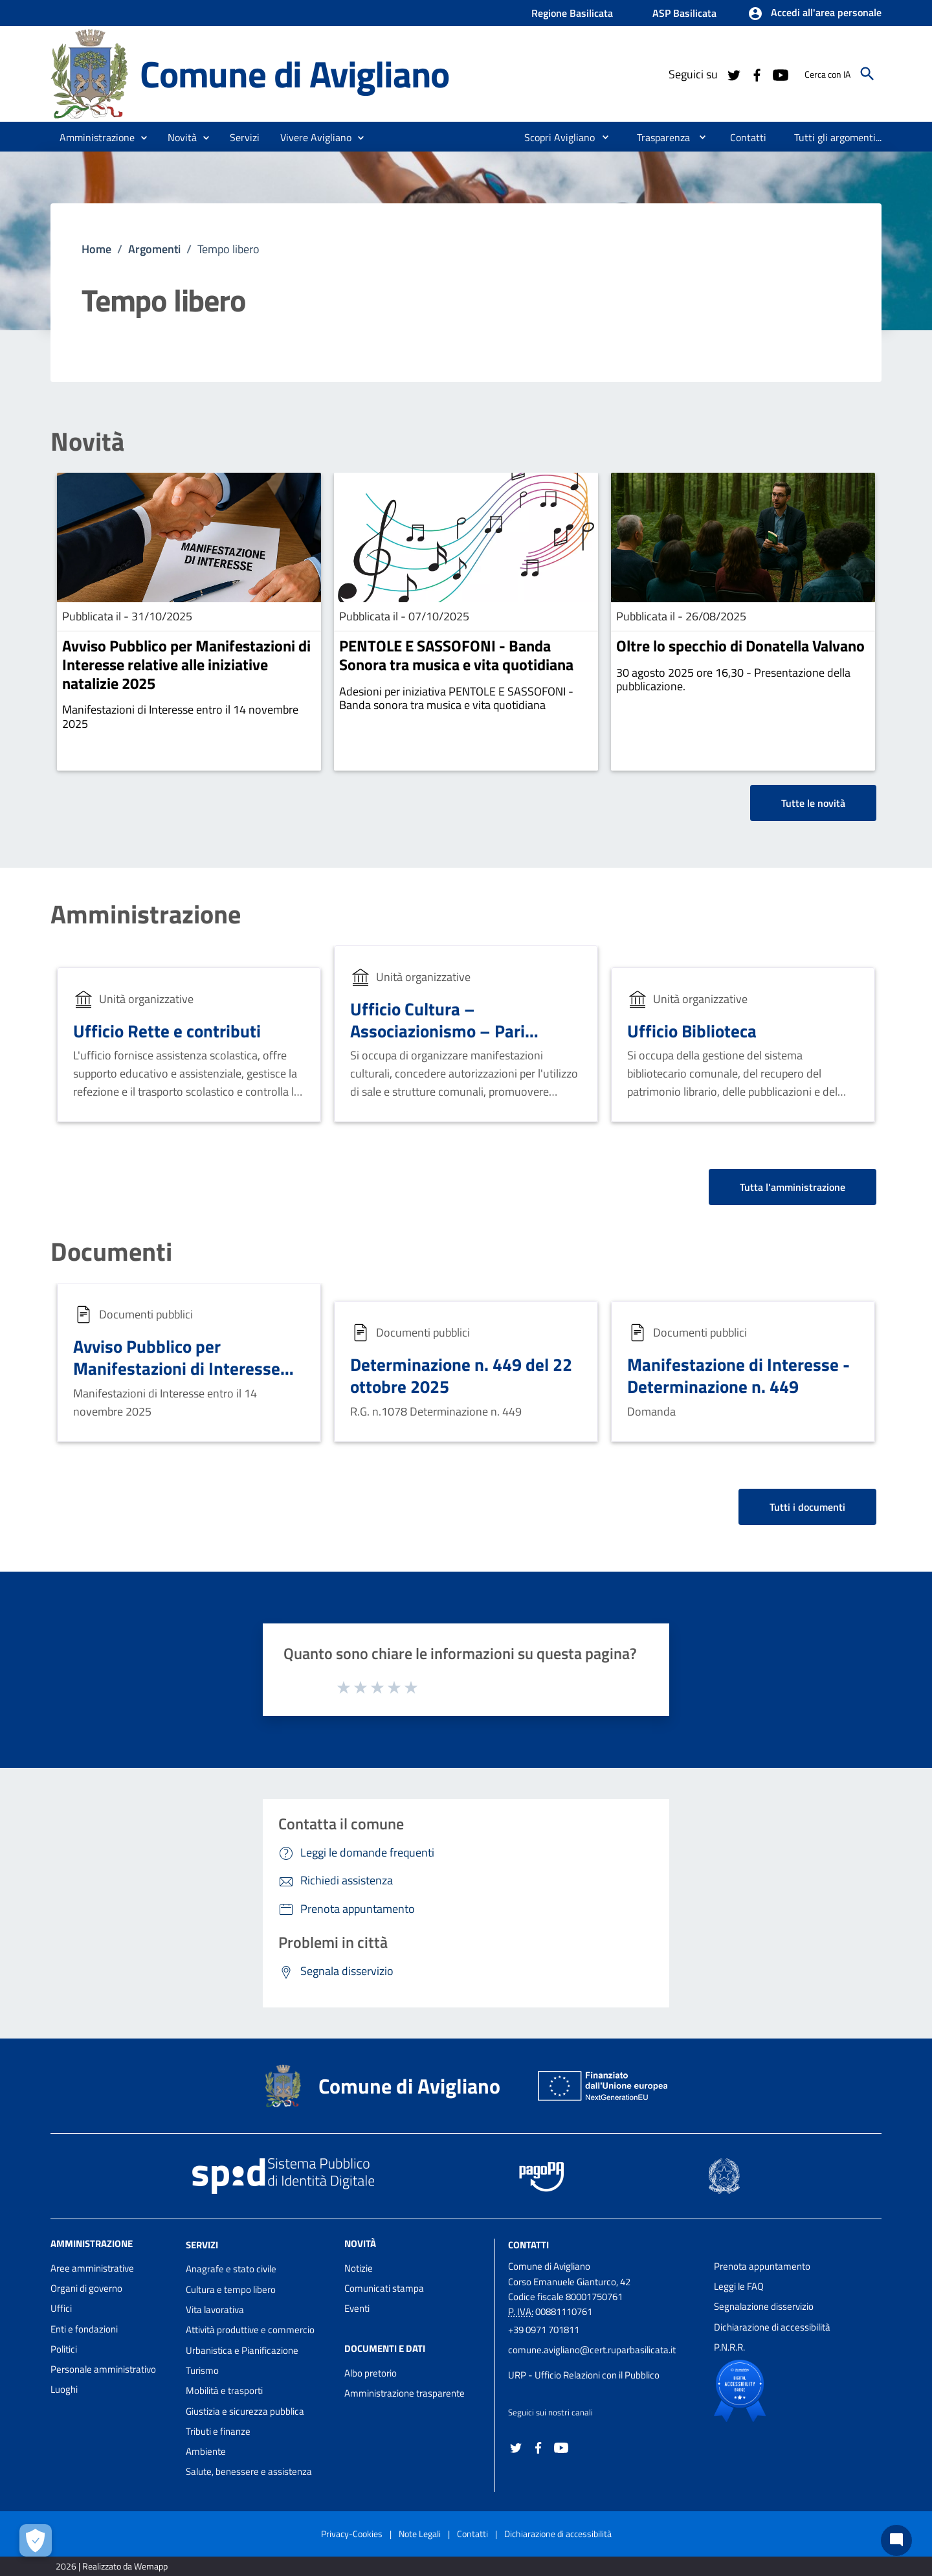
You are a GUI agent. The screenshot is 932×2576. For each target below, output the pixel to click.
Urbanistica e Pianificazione (242, 2350)
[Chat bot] (896, 2540)
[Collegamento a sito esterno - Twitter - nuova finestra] (733, 74)
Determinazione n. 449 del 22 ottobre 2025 (461, 1375)
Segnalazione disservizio (764, 2306)
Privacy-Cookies (352, 2533)
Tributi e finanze (218, 2431)
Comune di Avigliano (294, 74)
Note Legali (420, 2533)
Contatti (528, 2244)
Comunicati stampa (384, 2288)
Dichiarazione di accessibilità (772, 2327)
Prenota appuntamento (762, 2266)
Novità (87, 441)
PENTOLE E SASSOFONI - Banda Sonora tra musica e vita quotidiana (456, 655)
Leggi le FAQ (739, 2286)
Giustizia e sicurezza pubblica (245, 2411)
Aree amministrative (92, 2268)
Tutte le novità (813, 803)
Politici (63, 2349)
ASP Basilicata (684, 13)
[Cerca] (867, 74)
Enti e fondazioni (84, 2329)
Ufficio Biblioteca (692, 1030)
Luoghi (64, 2389)
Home (96, 249)
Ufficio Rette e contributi (167, 1030)
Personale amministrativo (103, 2369)
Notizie (358, 2268)
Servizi (202, 2244)
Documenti (111, 1251)
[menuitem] (554, 137)
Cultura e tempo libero (231, 2289)
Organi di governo (86, 2288)
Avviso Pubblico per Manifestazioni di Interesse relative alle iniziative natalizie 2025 (186, 664)
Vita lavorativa (215, 2309)
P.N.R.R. (729, 2347)
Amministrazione (145, 914)
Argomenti (154, 249)
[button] (815, 13)
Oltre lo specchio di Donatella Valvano (740, 645)
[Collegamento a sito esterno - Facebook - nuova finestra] (756, 74)
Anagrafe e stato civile (231, 2268)
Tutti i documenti (807, 1507)
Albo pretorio (370, 2373)
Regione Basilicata (572, 13)
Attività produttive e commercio (250, 2329)
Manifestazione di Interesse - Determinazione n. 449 (738, 1375)
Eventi (357, 2308)
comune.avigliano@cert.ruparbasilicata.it (592, 2349)
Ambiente (206, 2451)
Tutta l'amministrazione (792, 1187)
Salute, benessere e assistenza (249, 2471)
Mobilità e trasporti (224, 2390)
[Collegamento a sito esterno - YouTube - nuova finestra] (780, 74)
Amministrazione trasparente (404, 2393)
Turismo (202, 2370)
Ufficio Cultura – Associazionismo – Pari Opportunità (437, 1030)
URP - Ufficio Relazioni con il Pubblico (584, 2374)
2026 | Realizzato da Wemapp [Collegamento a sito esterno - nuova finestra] (112, 2566)
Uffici (61, 2308)
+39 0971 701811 (543, 2329)
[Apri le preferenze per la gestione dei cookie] (35, 2540)
